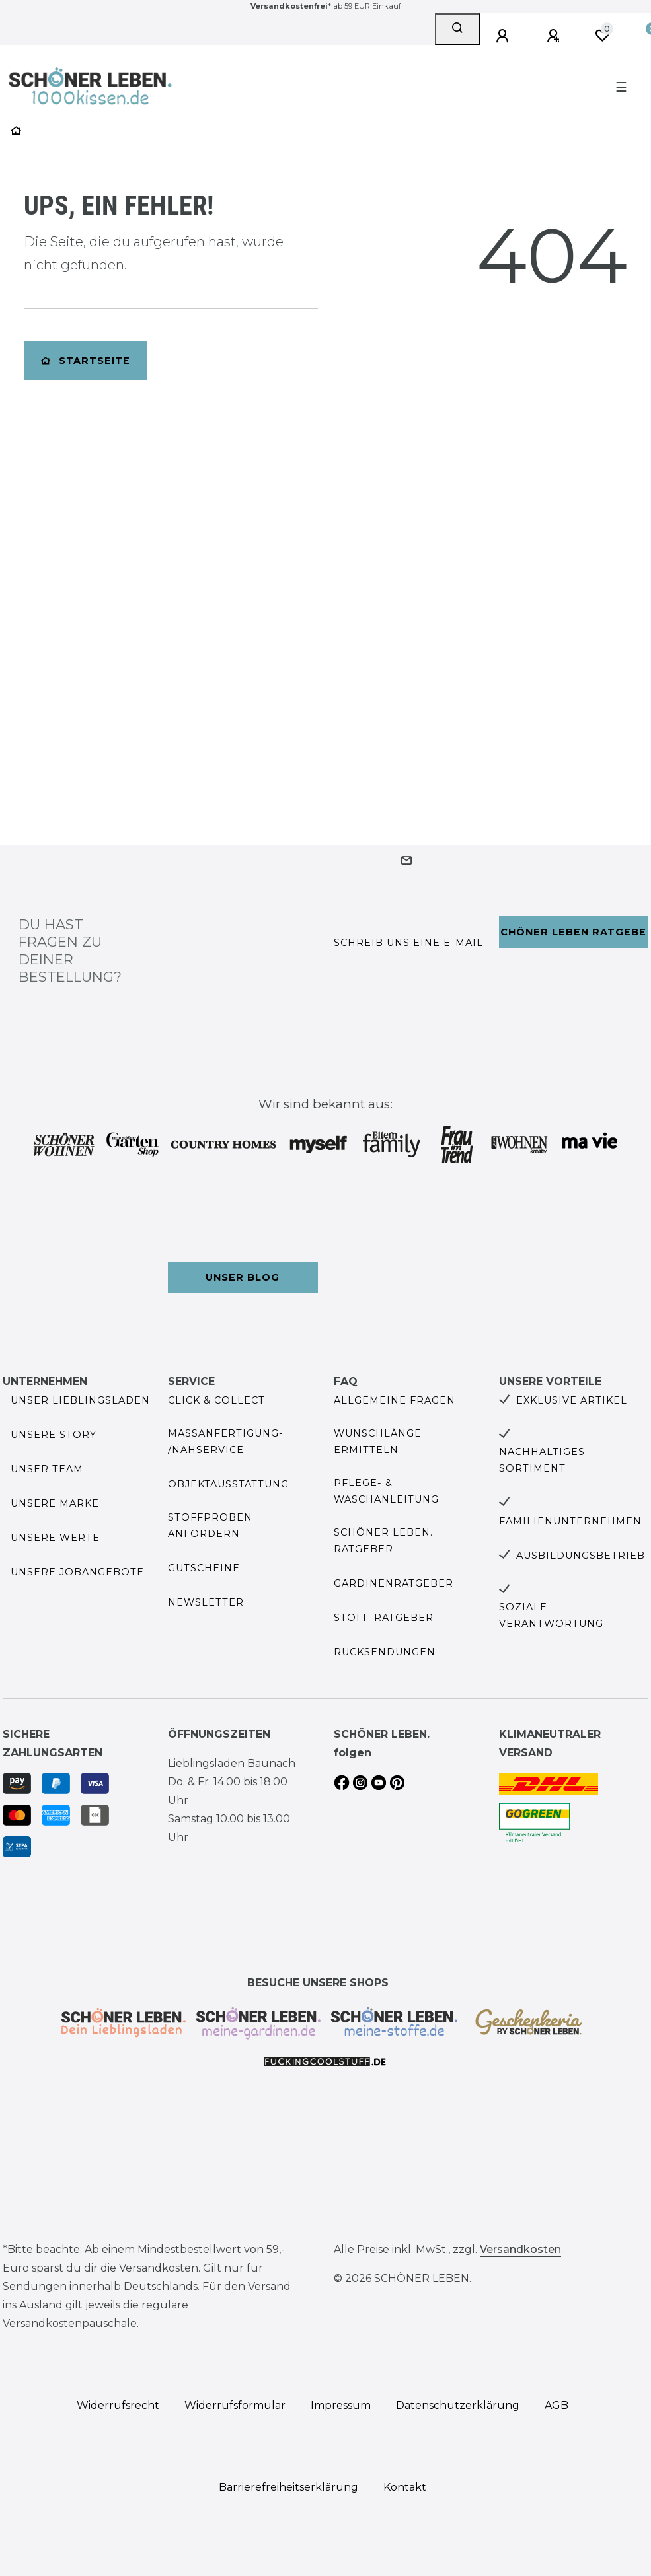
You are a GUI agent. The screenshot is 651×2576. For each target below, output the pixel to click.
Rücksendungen (385, 1652)
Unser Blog (243, 1277)
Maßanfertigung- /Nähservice (226, 1441)
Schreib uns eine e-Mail (408, 942)
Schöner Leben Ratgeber (573, 932)
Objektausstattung (228, 1484)
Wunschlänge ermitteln (378, 1441)
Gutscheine (204, 1568)
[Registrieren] (555, 36)
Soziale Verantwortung (551, 1615)
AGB (556, 2405)
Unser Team (47, 1469)
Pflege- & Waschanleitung (386, 1491)
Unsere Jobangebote (77, 1572)
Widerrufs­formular (235, 2405)
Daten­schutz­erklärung (457, 2405)
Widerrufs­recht (118, 2405)
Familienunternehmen (570, 1521)
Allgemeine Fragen (394, 1400)
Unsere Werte (55, 1538)
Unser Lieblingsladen (80, 1400)
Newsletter (206, 1602)
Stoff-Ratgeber (384, 1618)
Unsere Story (53, 1435)
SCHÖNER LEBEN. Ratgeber (383, 1540)
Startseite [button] (85, 361)
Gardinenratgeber (393, 1583)
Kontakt (404, 2487)
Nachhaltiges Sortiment (542, 1460)
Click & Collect (216, 1400)
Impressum (341, 2405)
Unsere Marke (55, 1503)
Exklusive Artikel (571, 1400)
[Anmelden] (504, 36)
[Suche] (457, 29)
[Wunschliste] (602, 35)
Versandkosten (520, 2249)
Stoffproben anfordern (210, 1525)
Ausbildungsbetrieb (580, 1555)
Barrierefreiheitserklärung (288, 2487)
